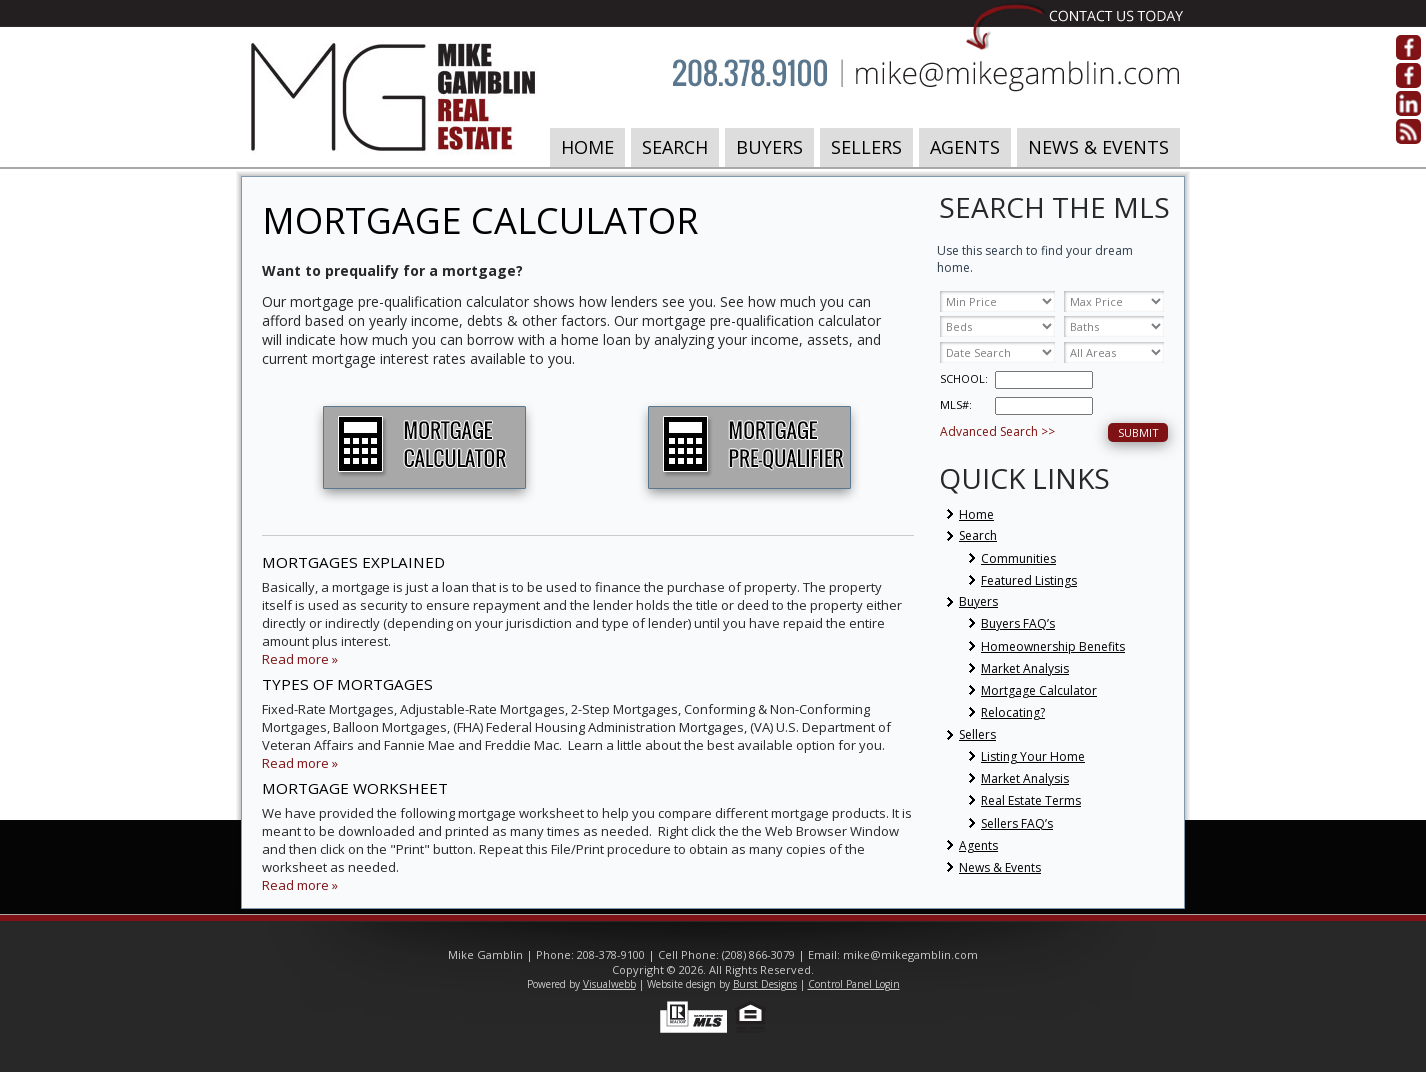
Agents (965, 147)
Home (587, 147)
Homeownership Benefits (1053, 646)
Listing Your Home (1033, 756)
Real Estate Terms (1031, 800)
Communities (1018, 558)
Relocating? (1013, 712)
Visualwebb (609, 984)
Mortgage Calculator (1039, 690)
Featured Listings (1029, 580)
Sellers (866, 147)
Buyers (769, 147)
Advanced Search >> (997, 431)
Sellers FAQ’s (1017, 823)
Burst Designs (765, 984)
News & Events (1098, 147)
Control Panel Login (854, 984)
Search (675, 147)
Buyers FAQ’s (1018, 623)
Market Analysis (1025, 668)
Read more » (300, 659)
